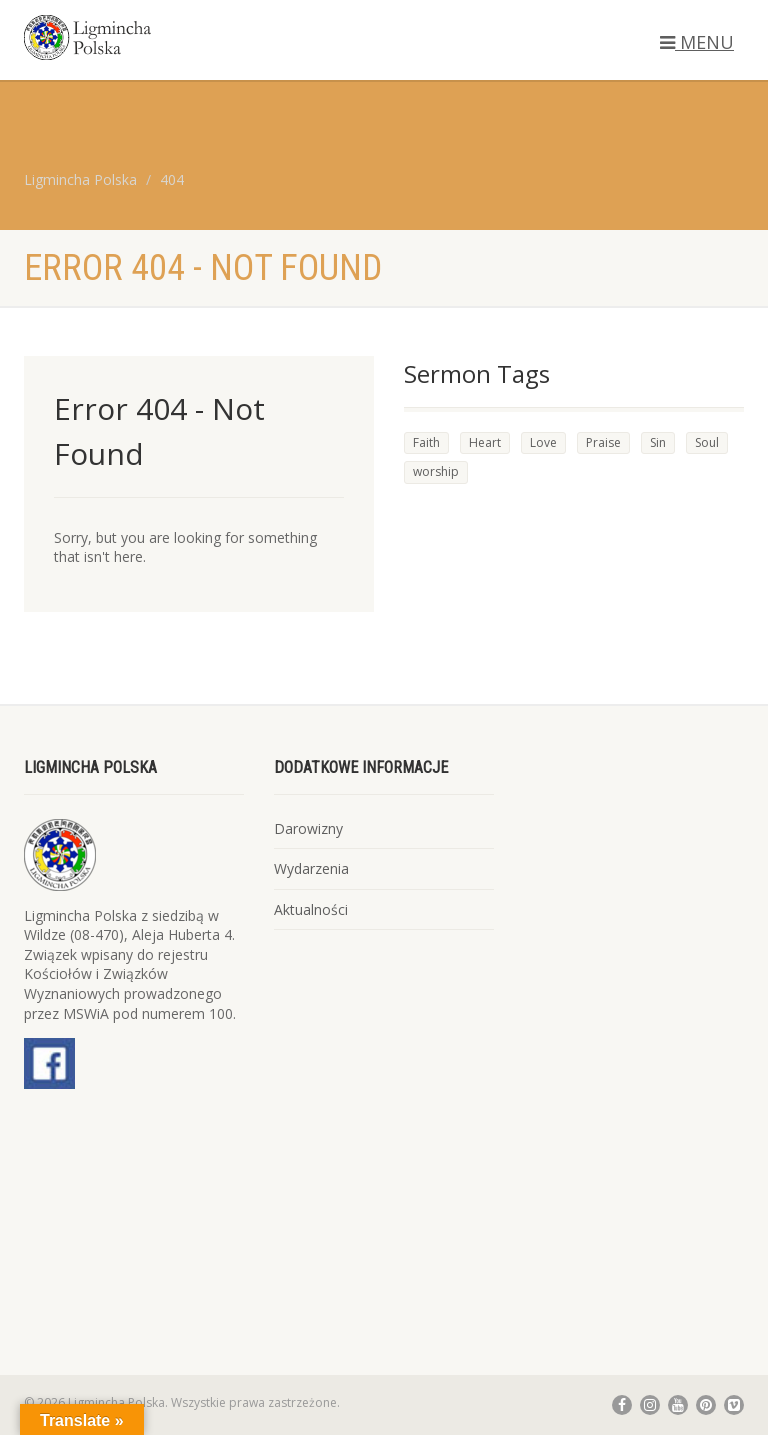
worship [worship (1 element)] (436, 471)
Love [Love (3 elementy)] (543, 442)
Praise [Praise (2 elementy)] (603, 442)
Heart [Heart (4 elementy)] (485, 442)
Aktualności (311, 909)
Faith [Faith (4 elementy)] (426, 442)
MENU (697, 42)
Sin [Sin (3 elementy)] (658, 442)
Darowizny (308, 828)
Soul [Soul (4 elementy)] (707, 442)
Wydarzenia (311, 868)
